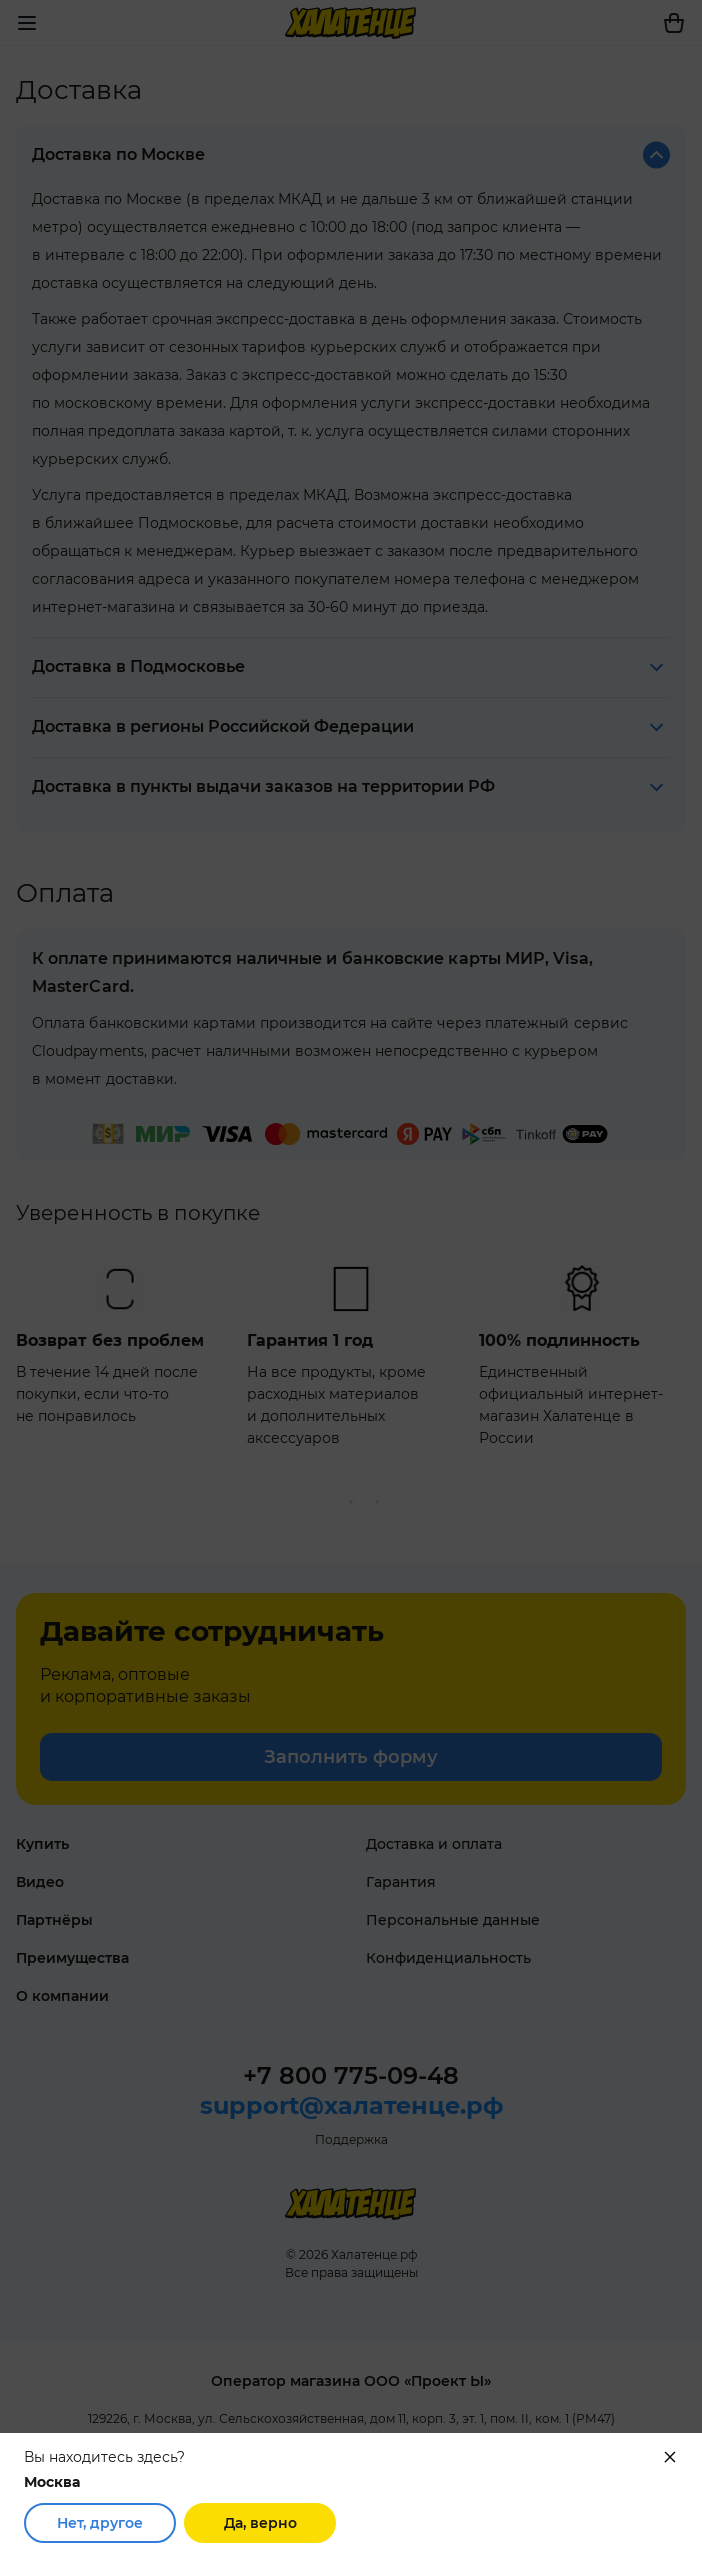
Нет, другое (100, 2523)
